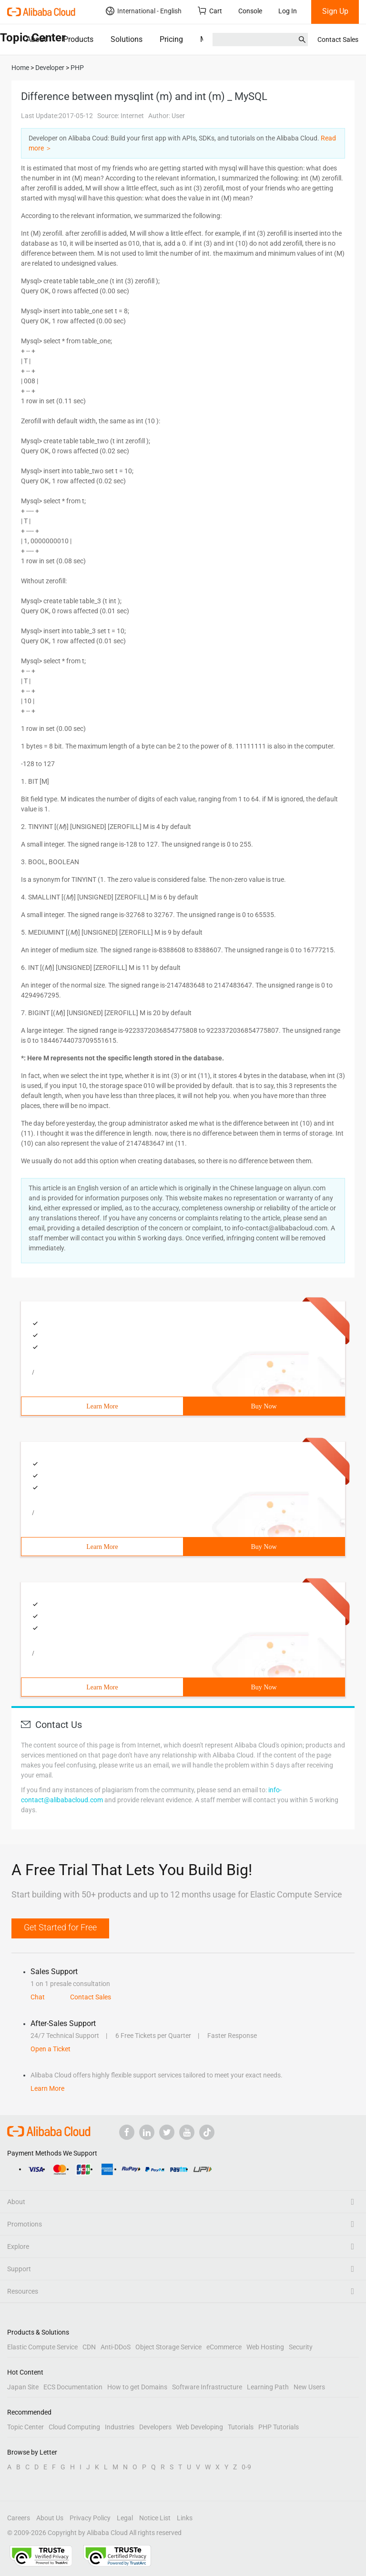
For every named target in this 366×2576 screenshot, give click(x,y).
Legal (125, 2518)
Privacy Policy (90, 2518)
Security (301, 2347)
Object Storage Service (168, 2347)
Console (250, 11)
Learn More (102, 1406)
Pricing (171, 39)
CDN (89, 2347)
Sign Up (335, 11)
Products (78, 39)
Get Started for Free (60, 1927)
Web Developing (199, 2427)
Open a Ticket (50, 2049)
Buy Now (263, 1406)
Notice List (155, 2518)
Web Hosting (265, 2347)
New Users (309, 2387)
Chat (37, 1997)
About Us (49, 2518)
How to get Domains (137, 2387)
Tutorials (241, 2427)
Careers (18, 2518)
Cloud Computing (74, 2427)
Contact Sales (337, 39)
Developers (155, 2427)
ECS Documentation (72, 2387)
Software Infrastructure (207, 2387)
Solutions (126, 39)
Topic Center (25, 2427)
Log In (287, 11)
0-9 (246, 2467)
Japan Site (23, 2387)
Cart (210, 11)
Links (185, 2518)
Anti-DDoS (116, 2347)
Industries (119, 2427)
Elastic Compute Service (42, 2347)
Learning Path (268, 2387)
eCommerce (224, 2347)
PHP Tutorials (278, 2427)
